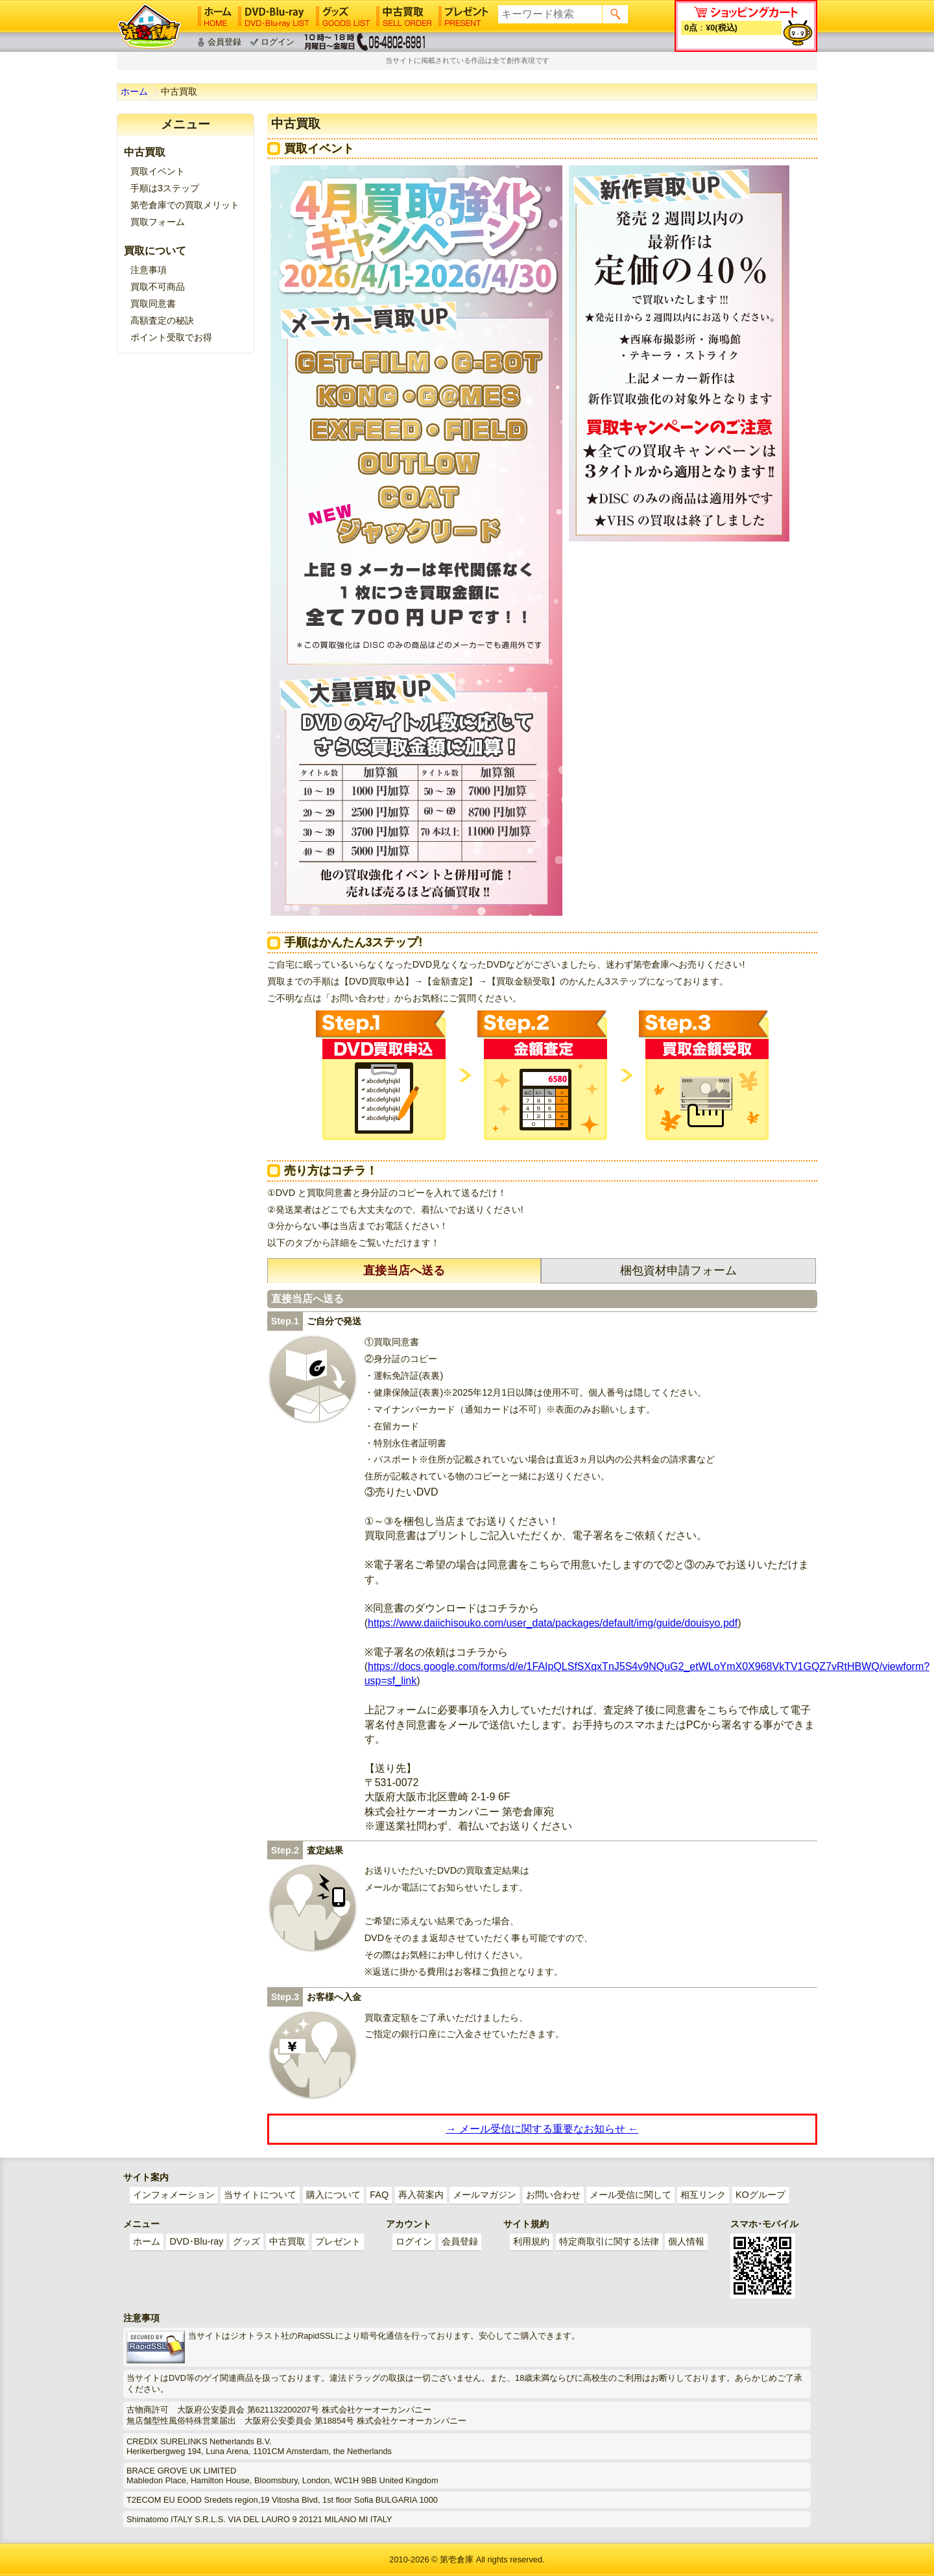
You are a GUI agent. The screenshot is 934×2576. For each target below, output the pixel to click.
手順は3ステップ (164, 188)
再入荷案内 (421, 2194)
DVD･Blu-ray (196, 2241)
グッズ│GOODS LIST (343, 16)
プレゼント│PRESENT (463, 16)
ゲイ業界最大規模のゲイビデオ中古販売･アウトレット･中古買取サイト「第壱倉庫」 (149, 26)
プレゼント (338, 2241)
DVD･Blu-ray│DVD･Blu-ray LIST (274, 16)
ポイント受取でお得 (171, 337)
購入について (333, 2194)
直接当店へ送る (404, 1270)
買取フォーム (157, 222)
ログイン (277, 42)
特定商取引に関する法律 (609, 2241)
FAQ (379, 2194)
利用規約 (531, 2241)
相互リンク (703, 2194)
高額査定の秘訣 (162, 320)
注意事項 (148, 270)
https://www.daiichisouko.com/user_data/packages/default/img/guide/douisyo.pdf (552, 1622)
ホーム (134, 91)
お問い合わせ (553, 2194)
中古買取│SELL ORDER (404, 16)
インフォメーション (174, 2194)
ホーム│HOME (215, 16)
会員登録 (224, 42)
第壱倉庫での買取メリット (184, 205)
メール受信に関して (630, 2194)
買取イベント (157, 171)
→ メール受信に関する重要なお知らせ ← (542, 2128)
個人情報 (686, 2241)
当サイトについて (260, 2194)
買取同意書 (153, 303)
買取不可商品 (157, 286)
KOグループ (760, 2194)
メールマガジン (484, 2194)
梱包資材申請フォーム (678, 1270)
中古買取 (287, 2241)
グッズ (246, 2241)
